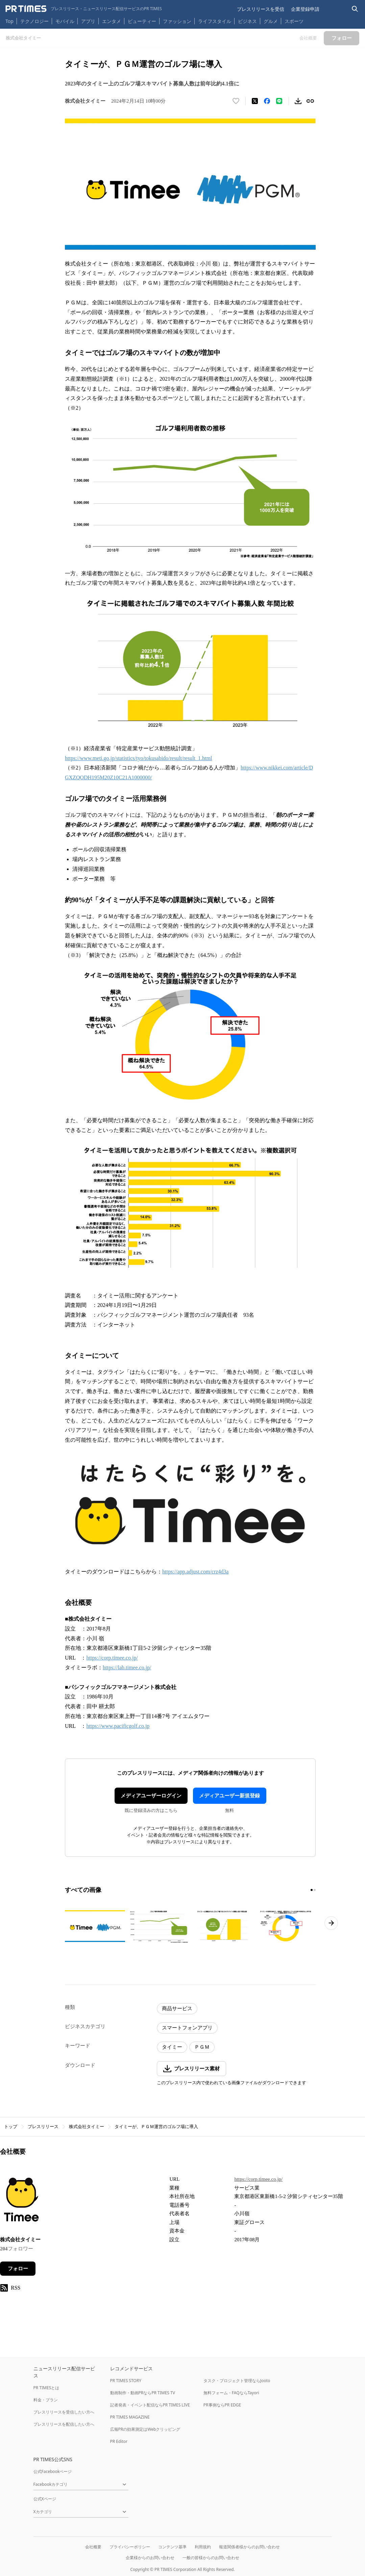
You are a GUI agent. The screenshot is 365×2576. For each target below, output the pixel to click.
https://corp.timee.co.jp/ (112, 1658)
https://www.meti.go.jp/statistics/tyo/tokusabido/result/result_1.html (138, 758)
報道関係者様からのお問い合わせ (249, 2547)
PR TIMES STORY (126, 2380)
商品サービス (177, 2008)
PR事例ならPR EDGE (222, 2405)
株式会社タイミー (86, 2126)
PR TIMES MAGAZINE (130, 2417)
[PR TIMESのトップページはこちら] (83, 9)
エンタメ (111, 21)
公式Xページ (44, 2499)
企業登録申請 (305, 9)
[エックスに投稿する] (254, 101)
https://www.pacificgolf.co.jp (117, 1726)
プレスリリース (43, 2126)
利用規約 (203, 2547)
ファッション (177, 21)
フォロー (18, 2268)
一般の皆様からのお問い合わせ (210, 2557)
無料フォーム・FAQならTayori (231, 2393)
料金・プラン (45, 2400)
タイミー (172, 2047)
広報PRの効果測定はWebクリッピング (145, 2429)
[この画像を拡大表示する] (95, 1926)
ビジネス (247, 21)
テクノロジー (34, 21)
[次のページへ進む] (331, 1923)
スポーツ (294, 21)
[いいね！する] (235, 101)
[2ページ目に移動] (315, 1890)
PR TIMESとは (46, 2388)
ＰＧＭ (202, 2047)
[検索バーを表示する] (355, 9)
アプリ (88, 21)
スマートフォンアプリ (187, 2027)
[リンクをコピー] (310, 101)
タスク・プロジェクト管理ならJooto (236, 2380)
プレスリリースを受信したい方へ (63, 2412)
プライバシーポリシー (130, 2547)
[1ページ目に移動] (312, 1890)
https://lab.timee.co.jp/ (127, 1667)
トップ (10, 2126)
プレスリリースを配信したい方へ (63, 2424)
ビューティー (142, 21)
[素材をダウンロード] (298, 101)
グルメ (271, 21)
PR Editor (119, 2441)
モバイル (64, 21)
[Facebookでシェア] (267, 101)
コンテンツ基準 (172, 2547)
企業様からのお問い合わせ (150, 2557)
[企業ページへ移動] (21, 2201)
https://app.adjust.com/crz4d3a (195, 1571)
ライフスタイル (214, 21)
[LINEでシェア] (279, 101)
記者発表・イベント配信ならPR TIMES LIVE (150, 2405)
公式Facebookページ (52, 2471)
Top (9, 21)
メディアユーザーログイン (151, 1795)
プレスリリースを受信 (260, 9)
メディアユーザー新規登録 (229, 1795)
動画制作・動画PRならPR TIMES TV (142, 2393)
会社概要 (93, 2547)
